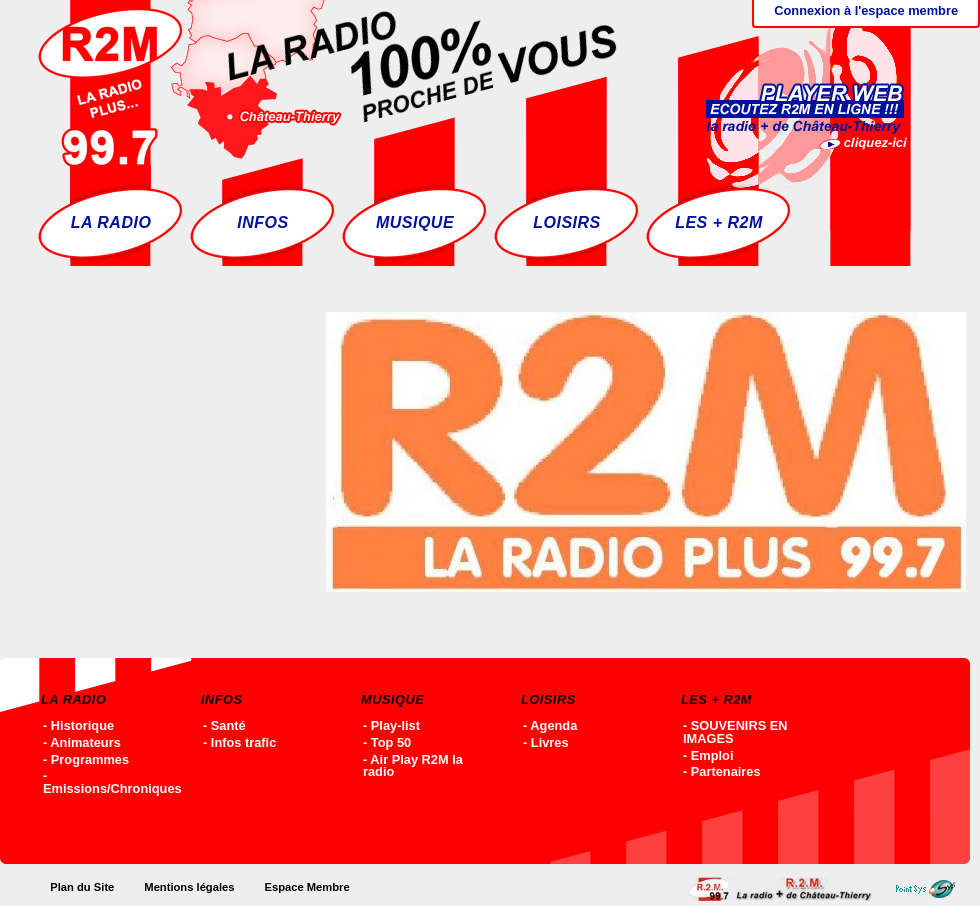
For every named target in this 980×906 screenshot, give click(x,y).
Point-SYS (930, 889)
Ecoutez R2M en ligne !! (786, 85)
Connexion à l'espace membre (866, 10)
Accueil (785, 889)
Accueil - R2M (327, 85)
